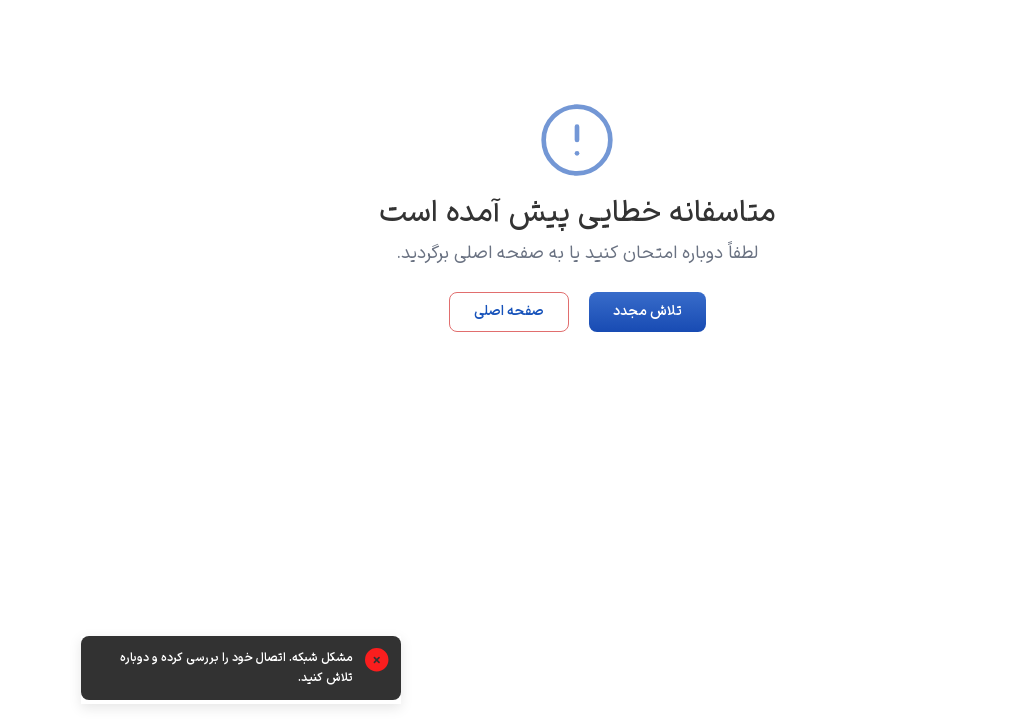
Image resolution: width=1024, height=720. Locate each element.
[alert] (176, 670)
